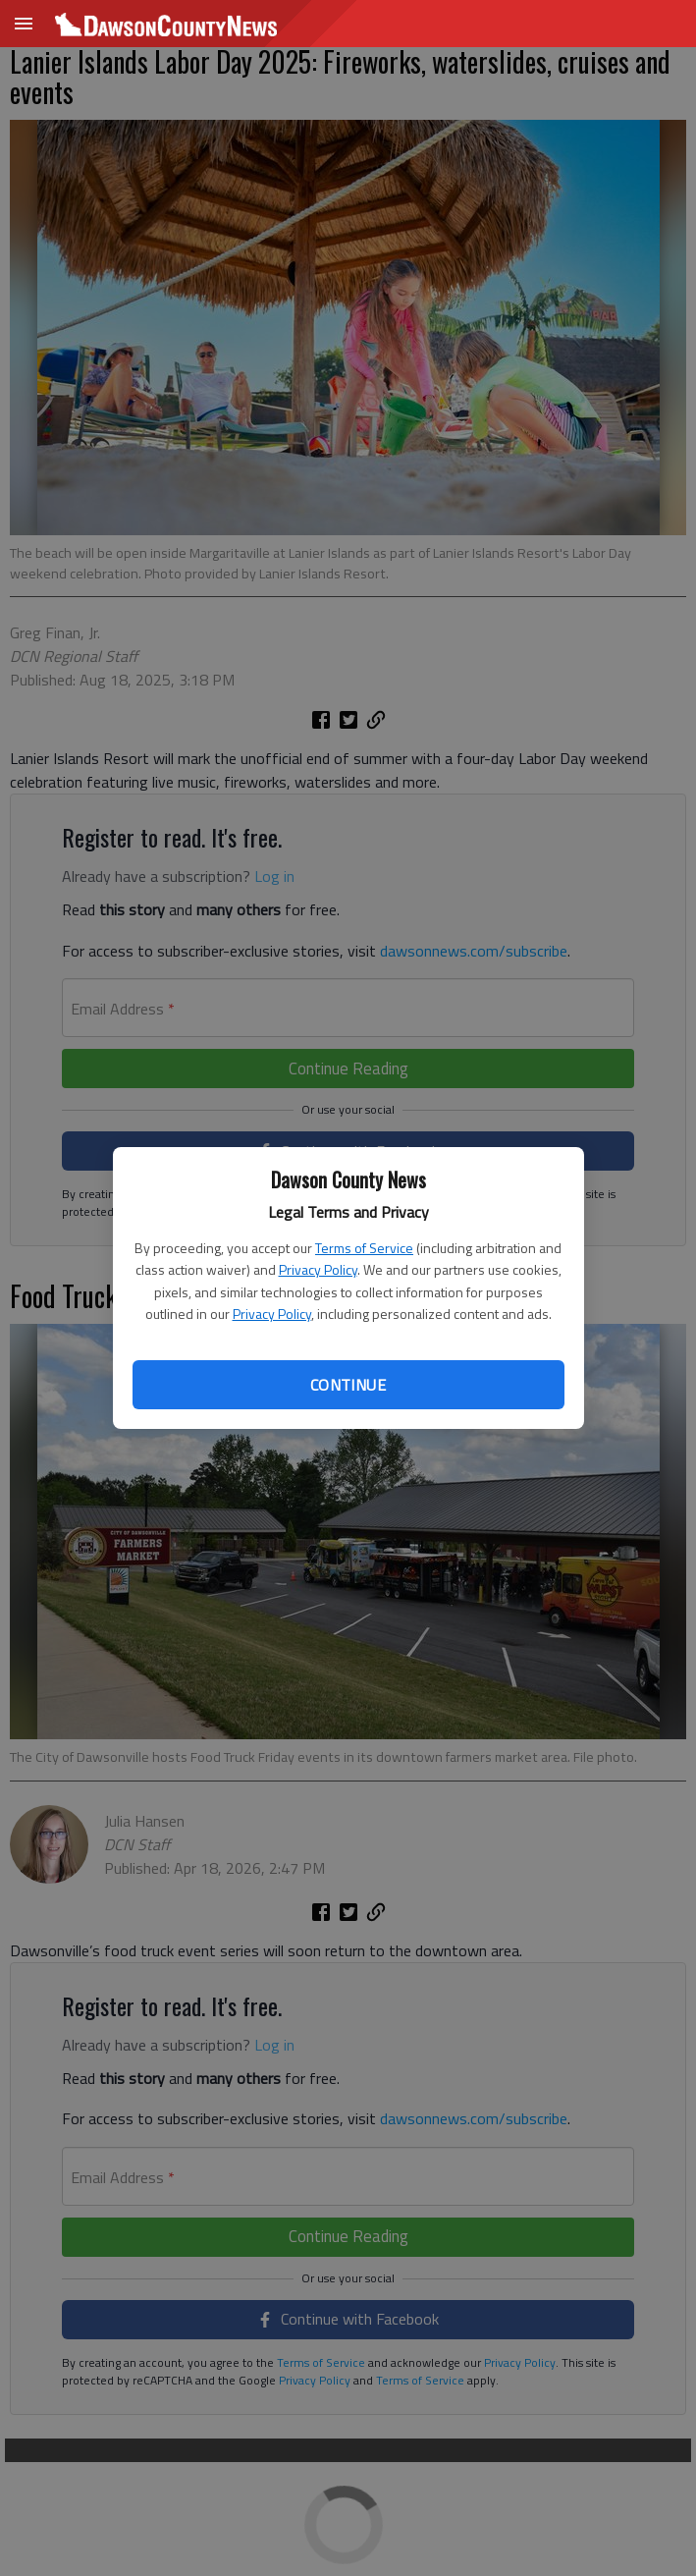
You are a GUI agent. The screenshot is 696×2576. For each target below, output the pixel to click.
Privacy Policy (318, 1269)
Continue (348, 1385)
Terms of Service (364, 1247)
